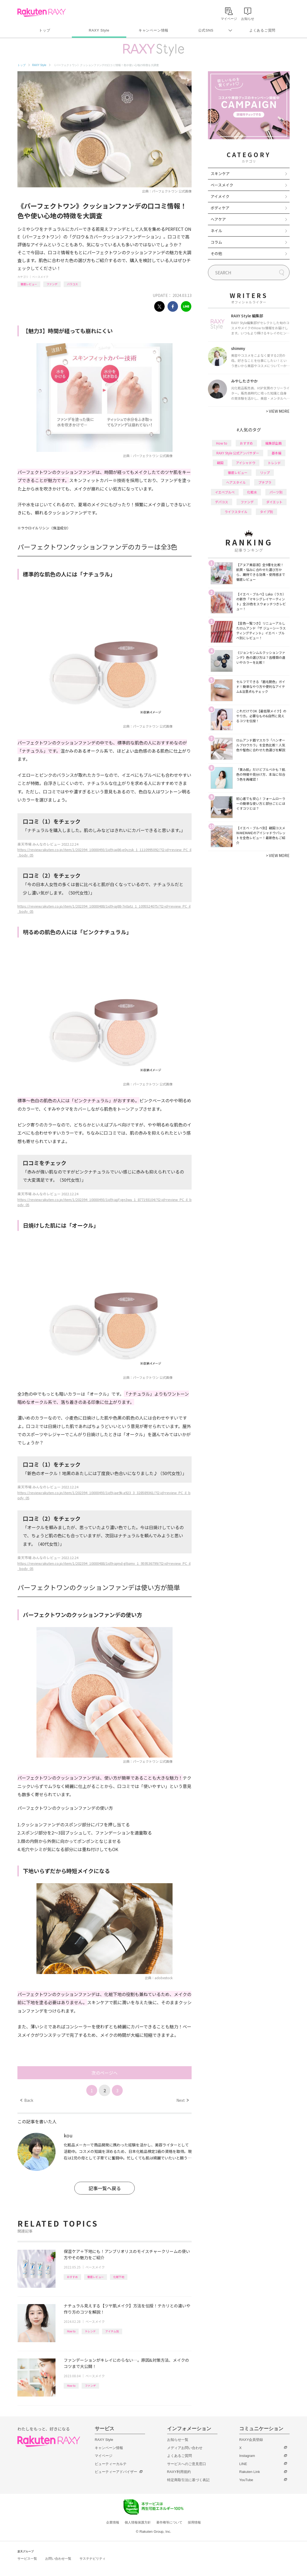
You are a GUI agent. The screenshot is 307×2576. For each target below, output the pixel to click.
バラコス (72, 284)
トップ (44, 30)
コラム (216, 242)
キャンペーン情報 (153, 30)
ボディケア (220, 207)
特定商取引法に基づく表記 (188, 2480)
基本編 (276, 453)
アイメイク (220, 196)
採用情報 (194, 2522)
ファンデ (52, 284)
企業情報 (112, 2522)
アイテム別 (112, 2331)
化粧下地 (118, 2277)
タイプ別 (266, 511)
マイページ (103, 2456)
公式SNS (206, 30)
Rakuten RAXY (41, 12)
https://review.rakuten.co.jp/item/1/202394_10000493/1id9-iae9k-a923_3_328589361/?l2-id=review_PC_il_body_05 (104, 1495)
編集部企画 (273, 443)
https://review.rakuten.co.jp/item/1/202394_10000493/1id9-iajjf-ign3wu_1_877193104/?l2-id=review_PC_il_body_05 (104, 1202)
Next (182, 2100)
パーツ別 (276, 492)
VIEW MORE (278, 411)
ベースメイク (40, 277)
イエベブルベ (225, 492)
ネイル (216, 230)
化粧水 (252, 492)
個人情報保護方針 (138, 2522)
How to (71, 2331)
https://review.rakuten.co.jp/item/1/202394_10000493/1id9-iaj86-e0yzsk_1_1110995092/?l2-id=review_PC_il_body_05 (104, 852)
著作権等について (169, 2522)
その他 (216, 253)
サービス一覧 (27, 2559)
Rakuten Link (249, 2472)
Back (26, 2100)
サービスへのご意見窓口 (186, 2464)
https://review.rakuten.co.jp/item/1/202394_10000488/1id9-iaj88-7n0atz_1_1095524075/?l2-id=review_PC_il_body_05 (104, 909)
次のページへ (104, 2072)
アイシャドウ (245, 462)
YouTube (246, 2480)
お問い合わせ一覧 (58, 2559)
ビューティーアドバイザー (116, 2472)
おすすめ (72, 2277)
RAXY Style (99, 30)
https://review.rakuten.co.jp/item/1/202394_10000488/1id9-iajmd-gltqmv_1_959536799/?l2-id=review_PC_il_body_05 (104, 1566)
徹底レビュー (29, 284)
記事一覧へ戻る (104, 2188)
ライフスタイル (236, 511)
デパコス (221, 501)
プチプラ (264, 482)
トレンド (90, 2331)
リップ (265, 472)
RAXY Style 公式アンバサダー (237, 453)
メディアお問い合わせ (184, 2448)
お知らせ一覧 (177, 2440)
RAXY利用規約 (179, 2472)
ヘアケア (218, 219)
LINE (243, 2464)
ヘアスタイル (236, 482)
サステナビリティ (92, 2559)
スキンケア (220, 173)
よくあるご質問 (262, 30)
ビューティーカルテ (111, 2464)
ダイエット (274, 501)
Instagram (247, 2456)
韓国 (220, 462)
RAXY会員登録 (251, 2440)
